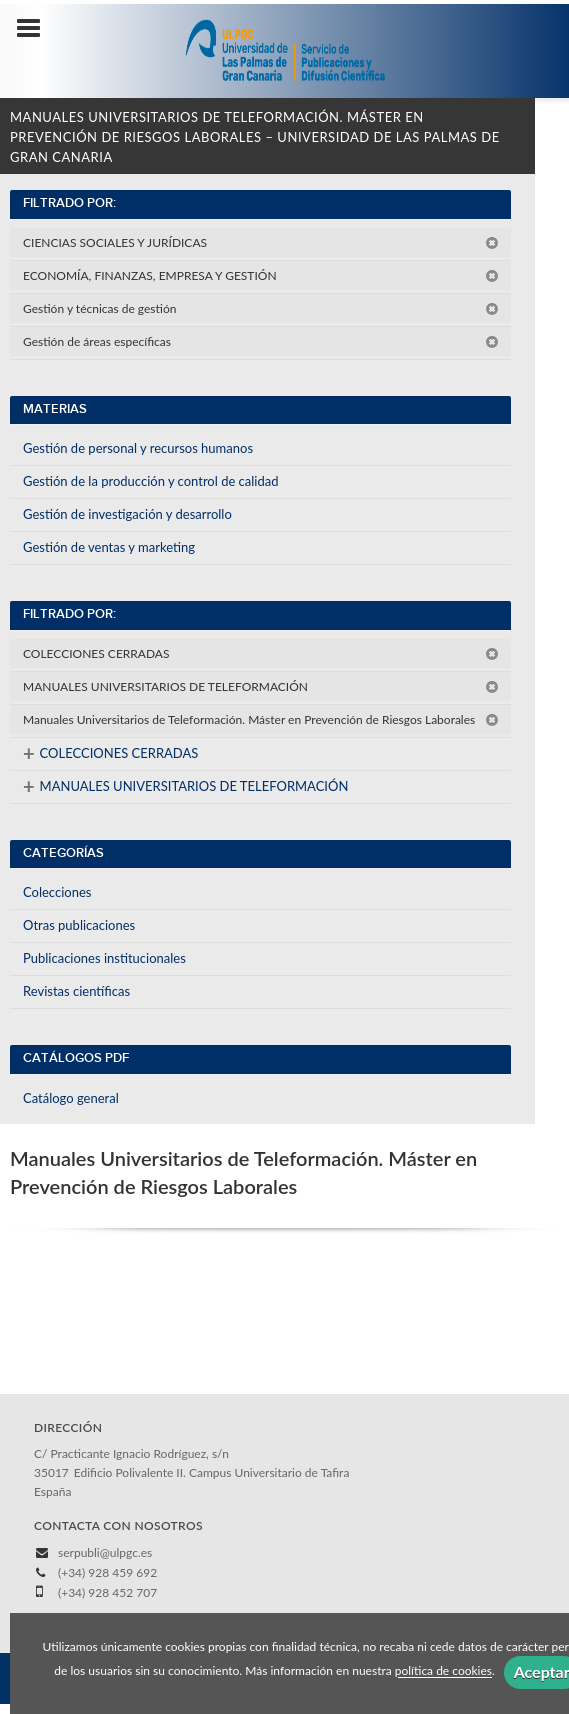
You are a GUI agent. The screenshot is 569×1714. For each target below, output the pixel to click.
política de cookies (443, 1671)
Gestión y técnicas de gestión (261, 308)
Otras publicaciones (79, 925)
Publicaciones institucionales (104, 958)
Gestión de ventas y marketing (109, 547)
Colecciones (57, 892)
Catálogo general (71, 1098)
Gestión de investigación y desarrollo (127, 514)
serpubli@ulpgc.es (105, 1552)
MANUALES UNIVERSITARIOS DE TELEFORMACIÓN (261, 686)
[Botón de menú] (36, 29)
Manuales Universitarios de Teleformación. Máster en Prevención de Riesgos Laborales (261, 719)
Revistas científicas (76, 991)
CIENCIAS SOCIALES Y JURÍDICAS (261, 242)
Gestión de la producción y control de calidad (150, 481)
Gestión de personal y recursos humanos (138, 448)
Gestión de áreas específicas (261, 341)
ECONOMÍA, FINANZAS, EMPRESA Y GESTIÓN (261, 275)
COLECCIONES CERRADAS (261, 653)
